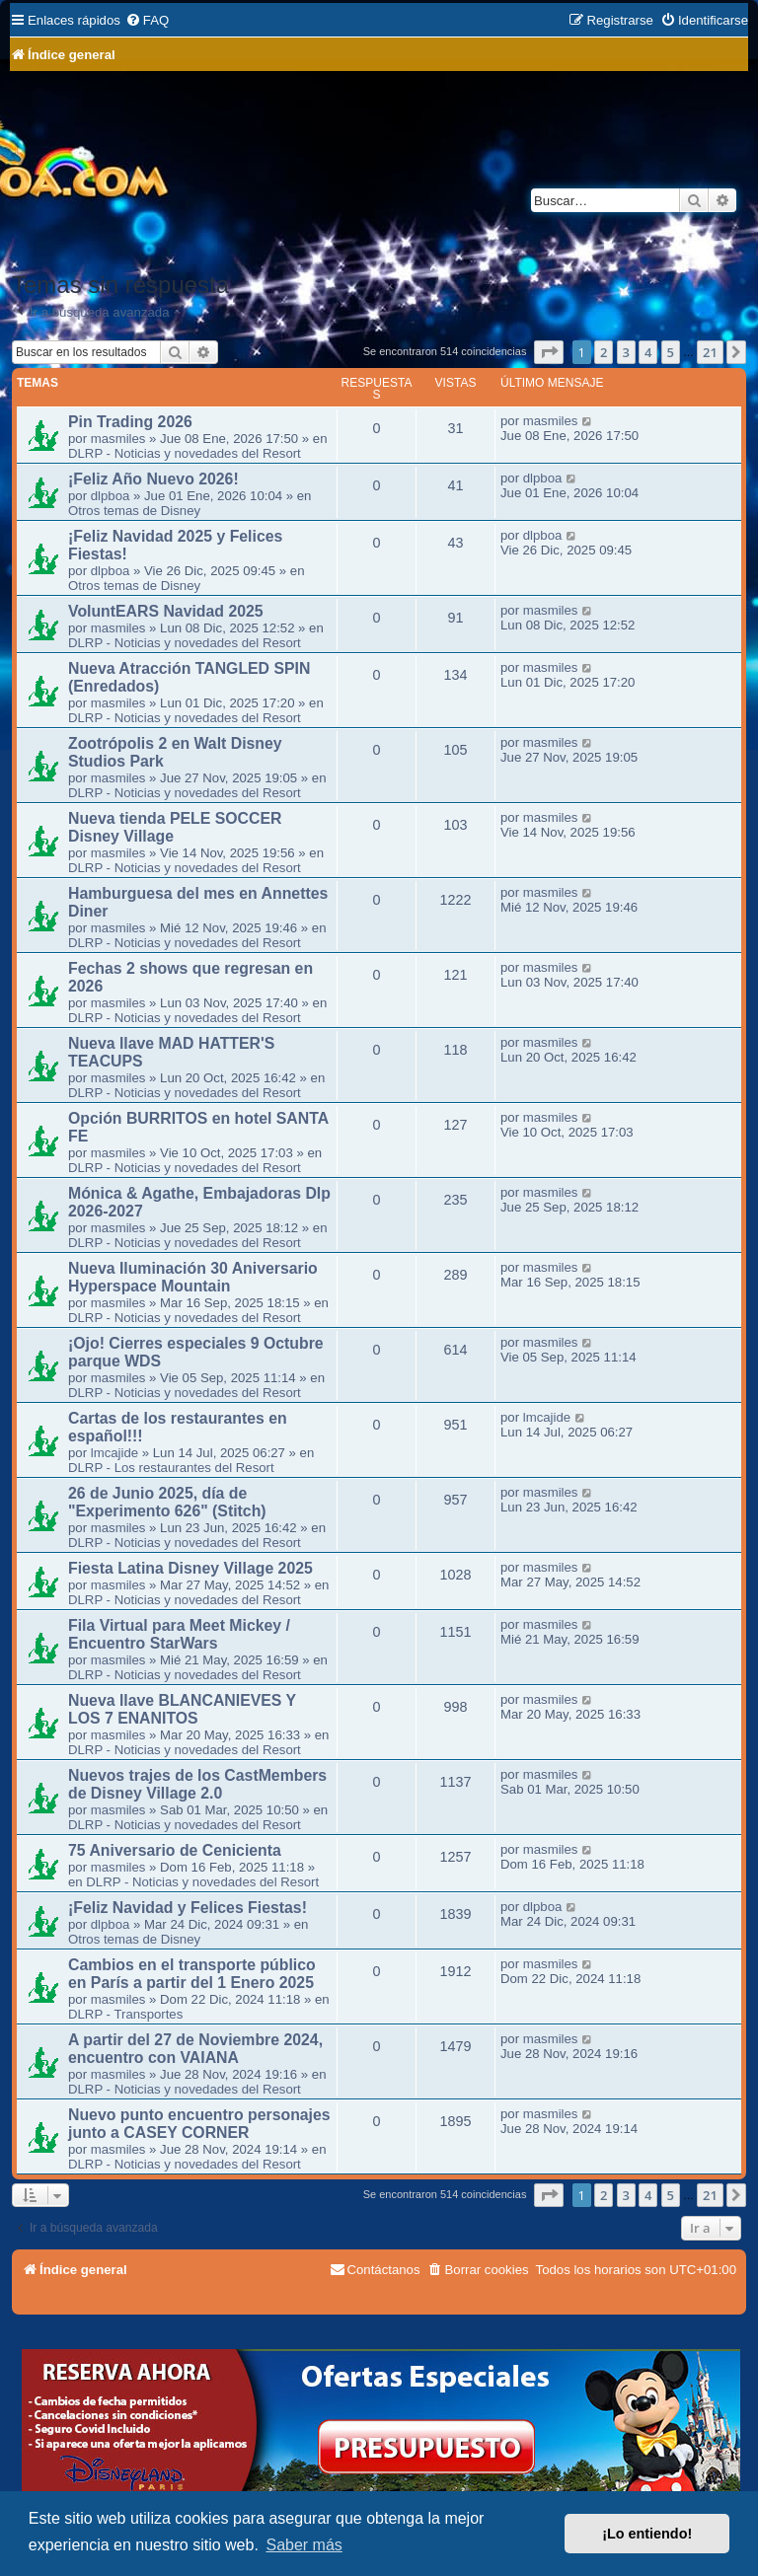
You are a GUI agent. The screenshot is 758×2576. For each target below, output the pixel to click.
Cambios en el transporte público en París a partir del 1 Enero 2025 (192, 1973)
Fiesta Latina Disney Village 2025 (190, 1568)
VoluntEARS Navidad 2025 (166, 611)
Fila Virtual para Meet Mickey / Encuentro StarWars (179, 1634)
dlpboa (110, 495)
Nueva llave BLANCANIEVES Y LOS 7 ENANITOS (182, 1709)
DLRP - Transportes (125, 2014)
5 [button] (670, 352)
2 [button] (603, 352)
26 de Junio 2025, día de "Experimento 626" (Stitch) (167, 1502)
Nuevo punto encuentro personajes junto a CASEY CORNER (199, 2123)
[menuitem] (147, 20)
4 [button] (647, 352)
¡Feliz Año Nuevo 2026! (153, 479)
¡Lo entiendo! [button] (647, 2533)
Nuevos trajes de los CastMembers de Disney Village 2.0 (197, 1784)
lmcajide (114, 1452)
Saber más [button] (303, 2545)
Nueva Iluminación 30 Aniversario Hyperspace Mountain (193, 1277)
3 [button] (626, 352)
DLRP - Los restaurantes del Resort (171, 1467)
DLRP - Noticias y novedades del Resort (184, 453)
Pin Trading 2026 (130, 421)
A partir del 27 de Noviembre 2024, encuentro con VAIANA (195, 2048)
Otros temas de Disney (134, 510)
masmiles (118, 438)
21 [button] (710, 352)
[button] (549, 352)
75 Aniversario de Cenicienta (174, 1850)
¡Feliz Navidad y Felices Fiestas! (187, 1907)
